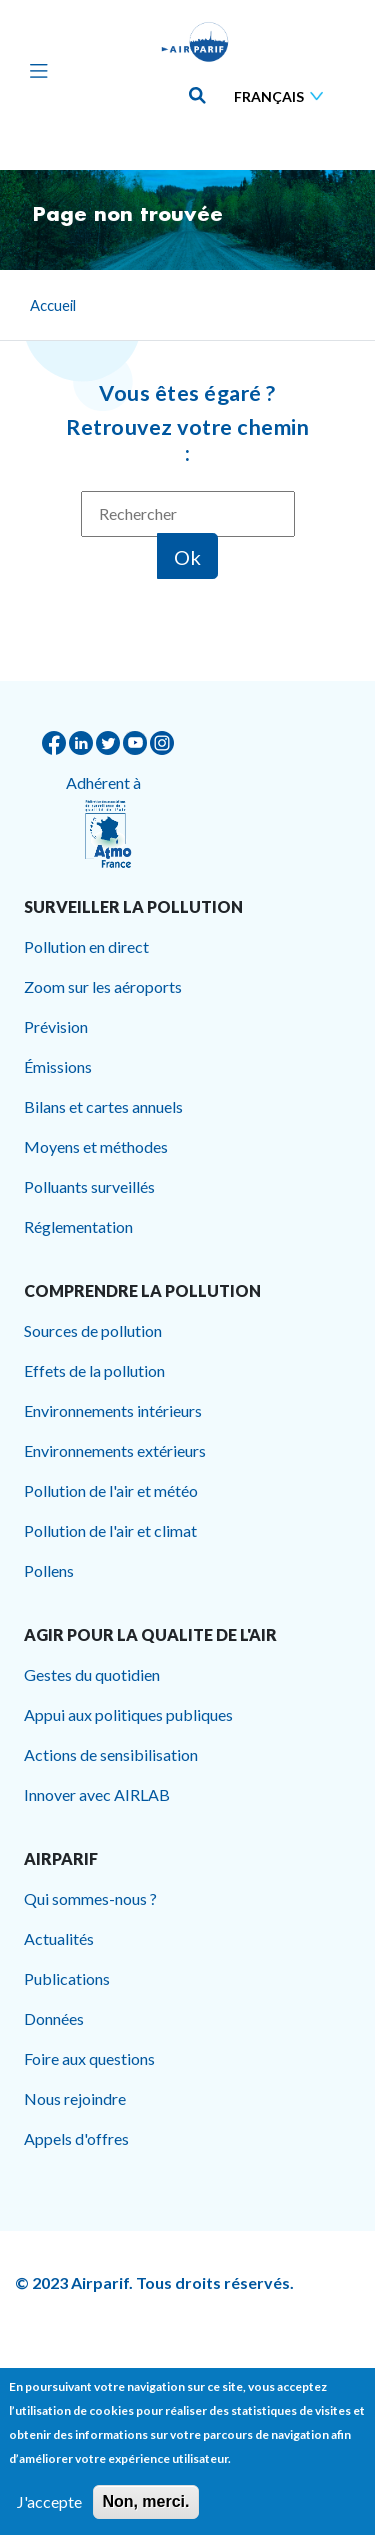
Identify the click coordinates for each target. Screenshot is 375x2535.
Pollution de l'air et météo (111, 1490)
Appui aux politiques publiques (128, 1714)
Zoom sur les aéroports (103, 986)
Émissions (58, 1066)
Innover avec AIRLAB (97, 1794)
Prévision (56, 1026)
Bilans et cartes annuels (103, 1106)
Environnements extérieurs (115, 1450)
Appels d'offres (76, 2138)
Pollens (49, 1570)
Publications (67, 1978)
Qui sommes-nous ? (90, 1898)
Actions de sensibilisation (111, 1754)
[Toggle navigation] (34, 70)
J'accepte (49, 2509)
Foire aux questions (89, 2058)
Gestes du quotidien (92, 1674)
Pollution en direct (86, 946)
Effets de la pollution (94, 1370)
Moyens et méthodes (96, 1146)
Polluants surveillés (89, 1186)
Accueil (53, 305)
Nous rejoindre (75, 2098)
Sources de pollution (93, 1330)
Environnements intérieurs (113, 1410)
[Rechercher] (188, 514)
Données (54, 2018)
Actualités (59, 1938)
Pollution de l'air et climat (110, 1530)
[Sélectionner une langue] (283, 96)
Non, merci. (145, 2509)
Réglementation (78, 1226)
